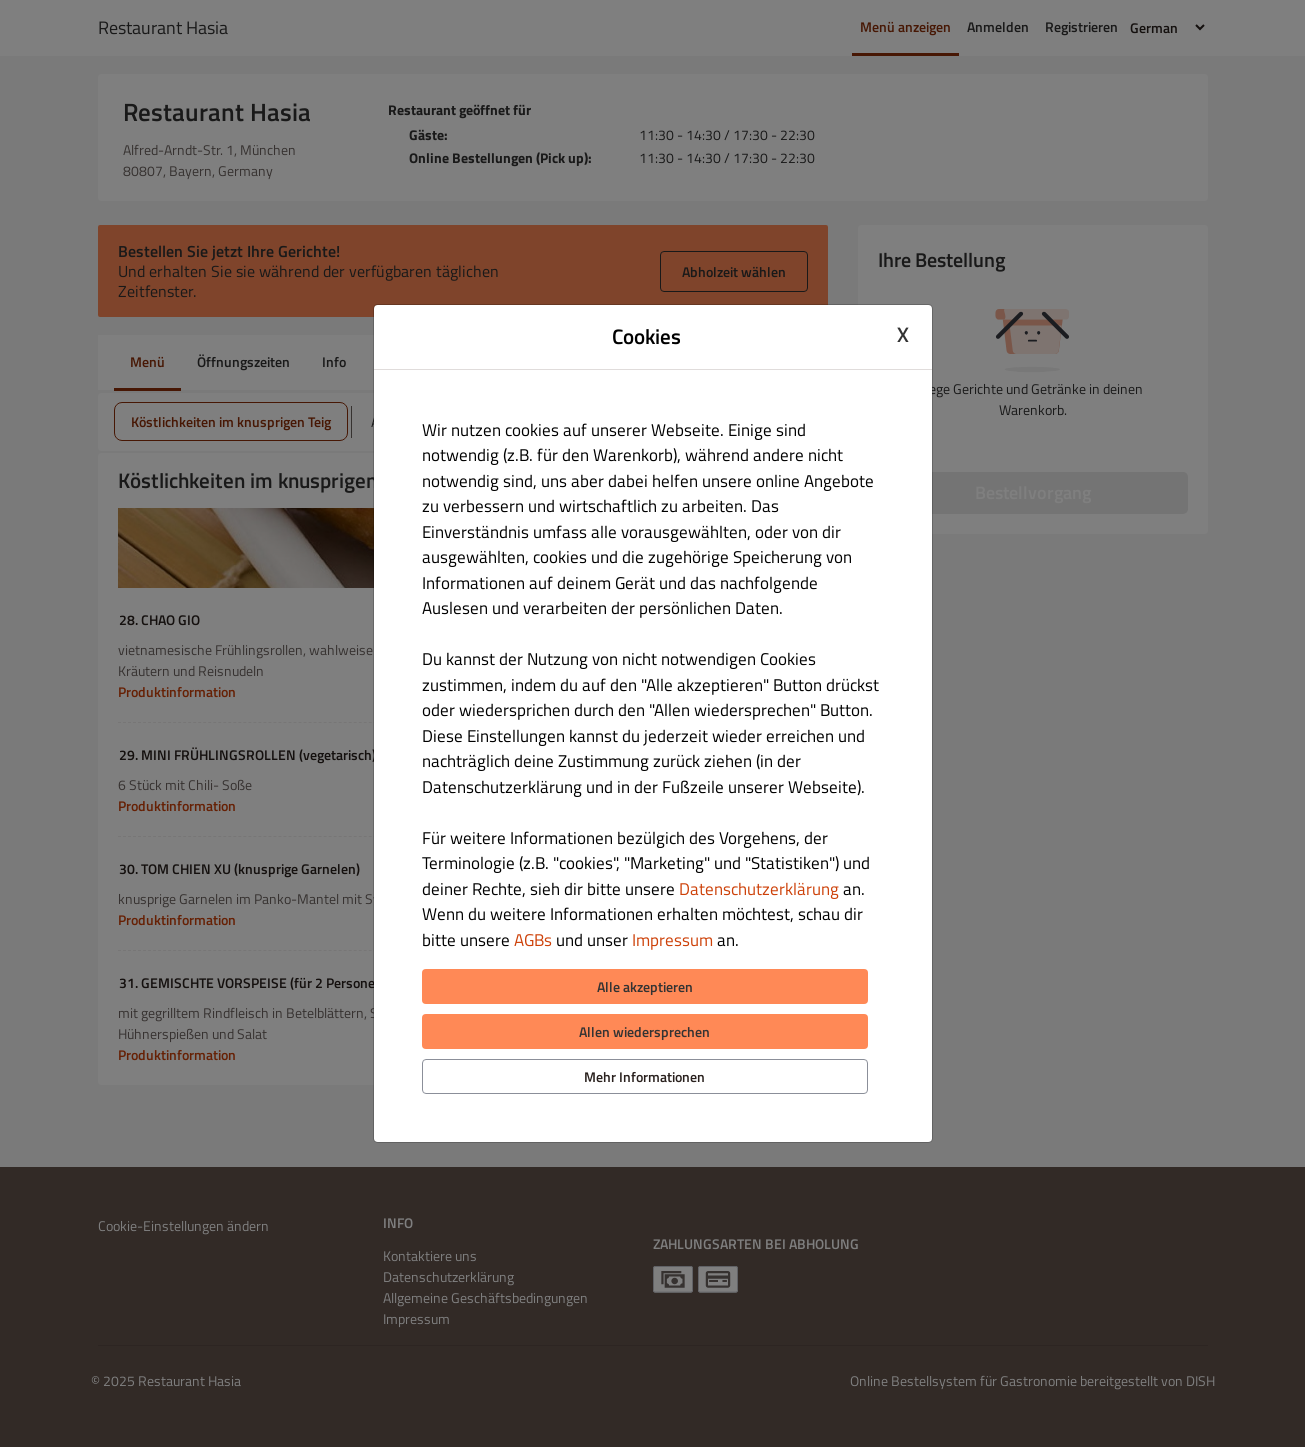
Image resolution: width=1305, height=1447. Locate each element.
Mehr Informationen (644, 1076)
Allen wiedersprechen (644, 1031)
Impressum (672, 940)
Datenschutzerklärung (759, 889)
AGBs (533, 940)
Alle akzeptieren (645, 986)
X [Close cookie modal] (903, 334)
